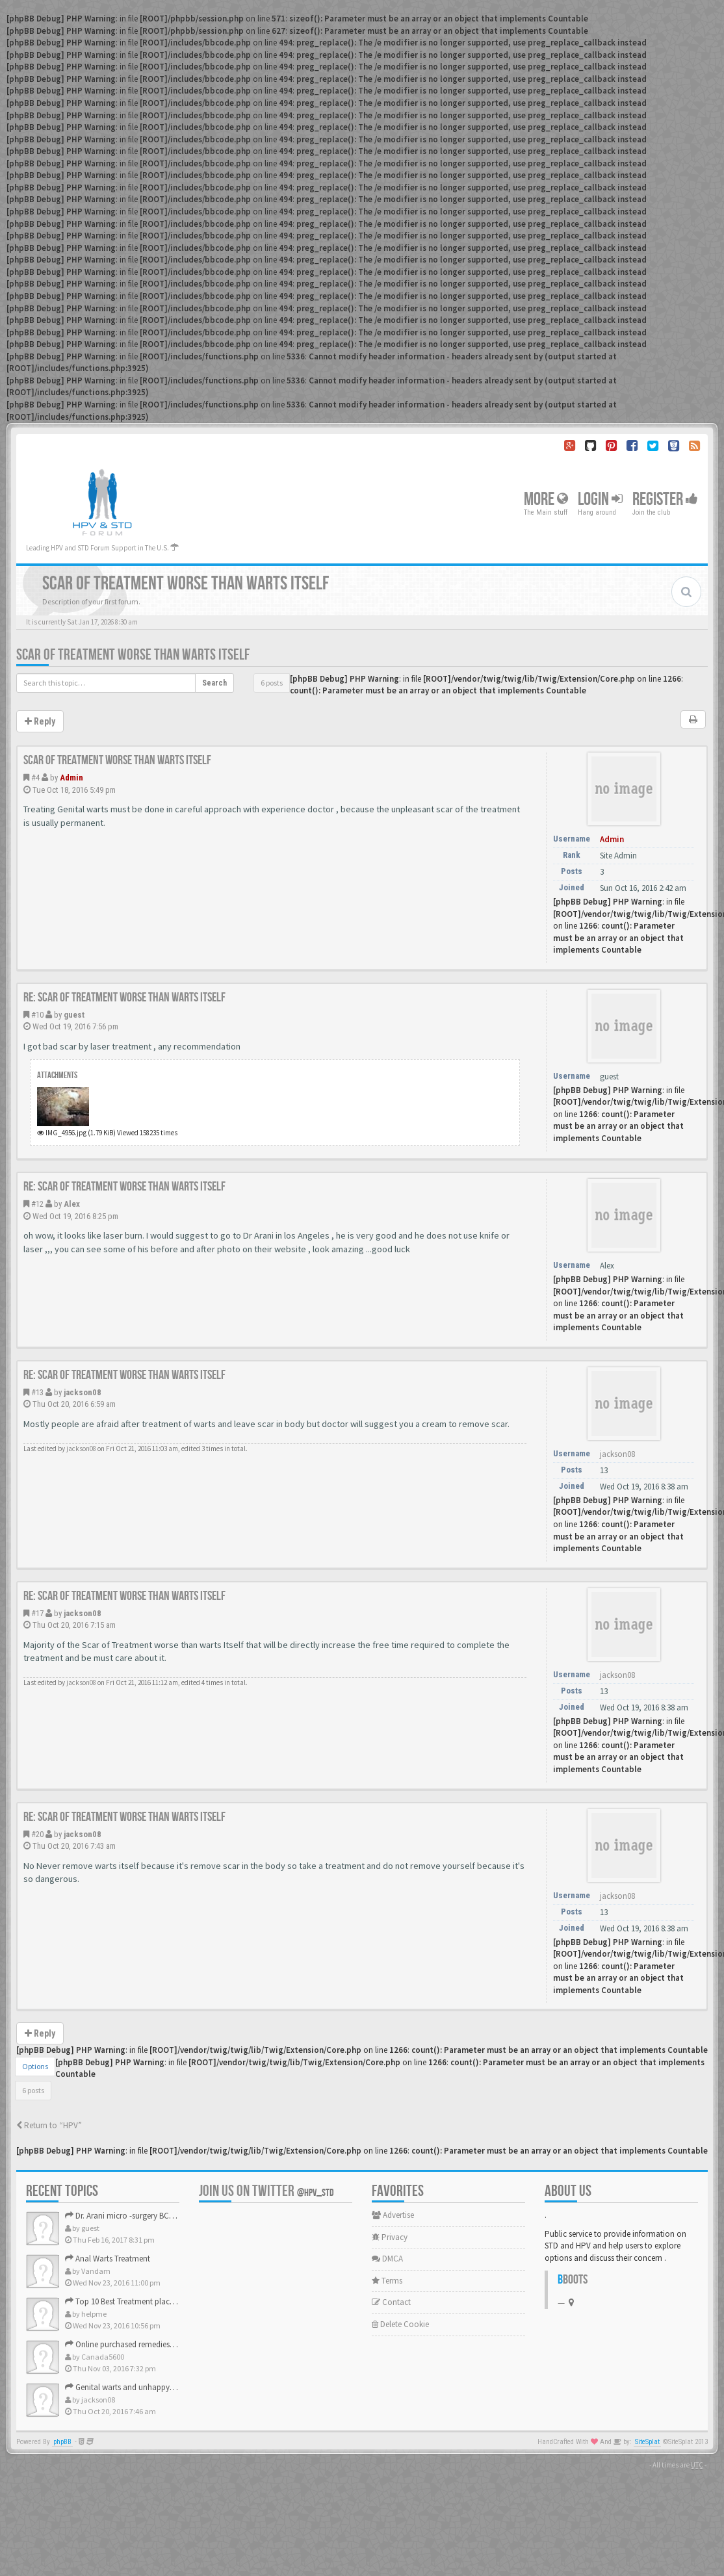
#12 (37, 1204)
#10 (37, 1015)
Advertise (393, 2215)
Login (600, 499)
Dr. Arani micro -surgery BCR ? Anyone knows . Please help (172, 2215)
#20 (37, 1834)
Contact (391, 2302)
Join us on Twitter (266, 2191)
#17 (37, 1613)
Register (665, 499)
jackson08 (82, 1392)
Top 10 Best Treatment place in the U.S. (137, 2301)
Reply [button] (40, 721)
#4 (35, 777)
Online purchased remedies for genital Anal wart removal (169, 2344)
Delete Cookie (400, 2324)
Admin (71, 777)
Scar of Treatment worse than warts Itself (133, 654)
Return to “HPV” (49, 2125)
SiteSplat (647, 2442)
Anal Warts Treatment (107, 2258)
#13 (37, 1392)
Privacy (389, 2237)
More (546, 499)
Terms (387, 2280)
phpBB (62, 2442)
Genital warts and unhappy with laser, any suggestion (163, 2387)
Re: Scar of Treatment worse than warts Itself (124, 997)
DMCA (387, 2258)
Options (35, 2066)
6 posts (272, 683)
